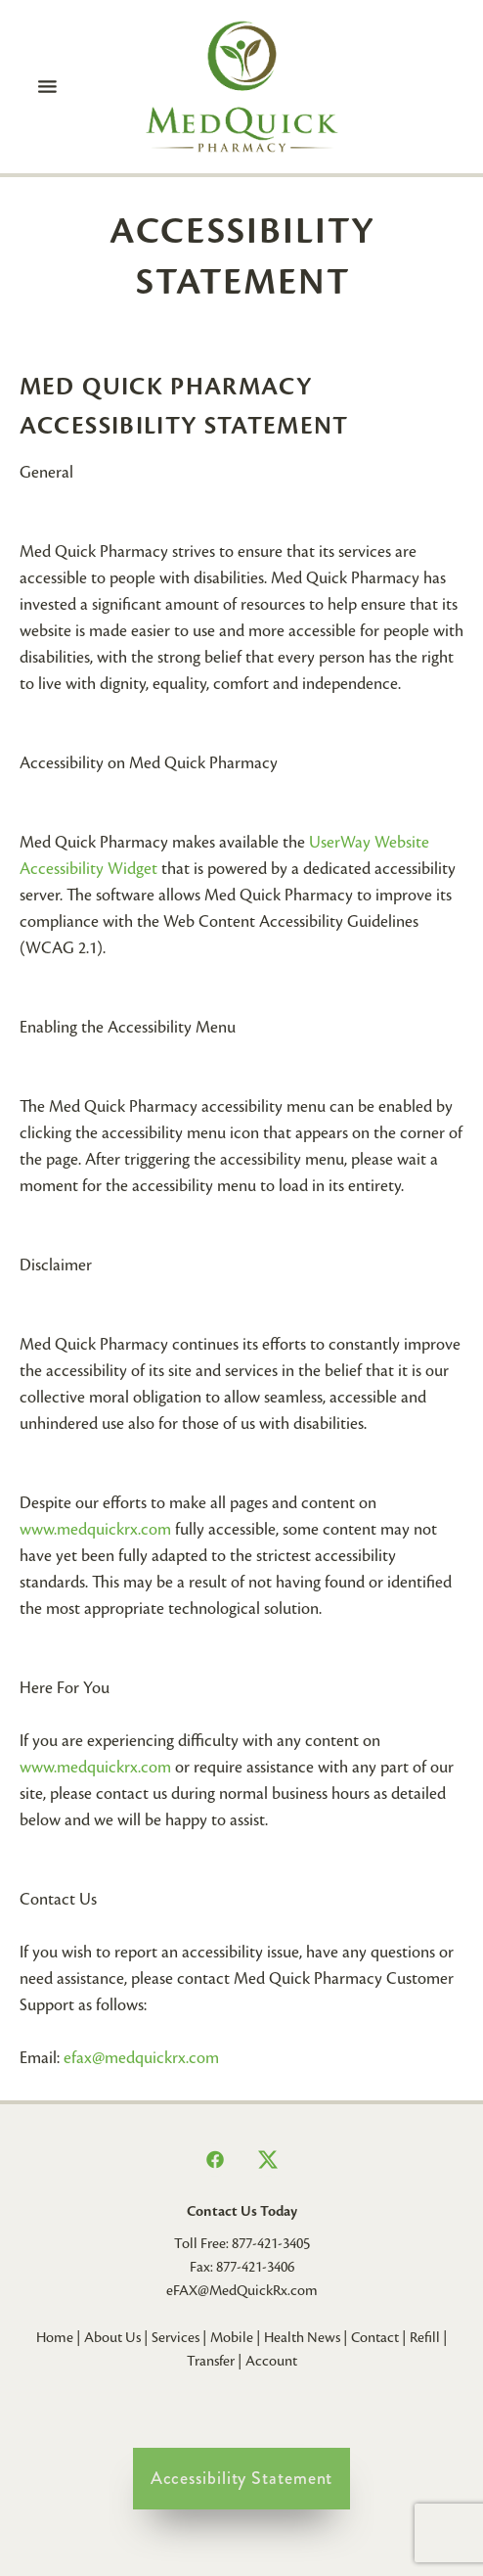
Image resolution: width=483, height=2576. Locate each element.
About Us (112, 2337)
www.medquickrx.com (95, 1529)
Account (271, 2360)
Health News (302, 2337)
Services (175, 2337)
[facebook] (215, 2160)
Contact (375, 2337)
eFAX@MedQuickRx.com (242, 2290)
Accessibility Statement (242, 2478)
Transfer (211, 2360)
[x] (268, 2160)
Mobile (231, 2337)
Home (54, 2337)
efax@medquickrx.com (141, 2057)
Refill (425, 2337)
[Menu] (47, 86)
